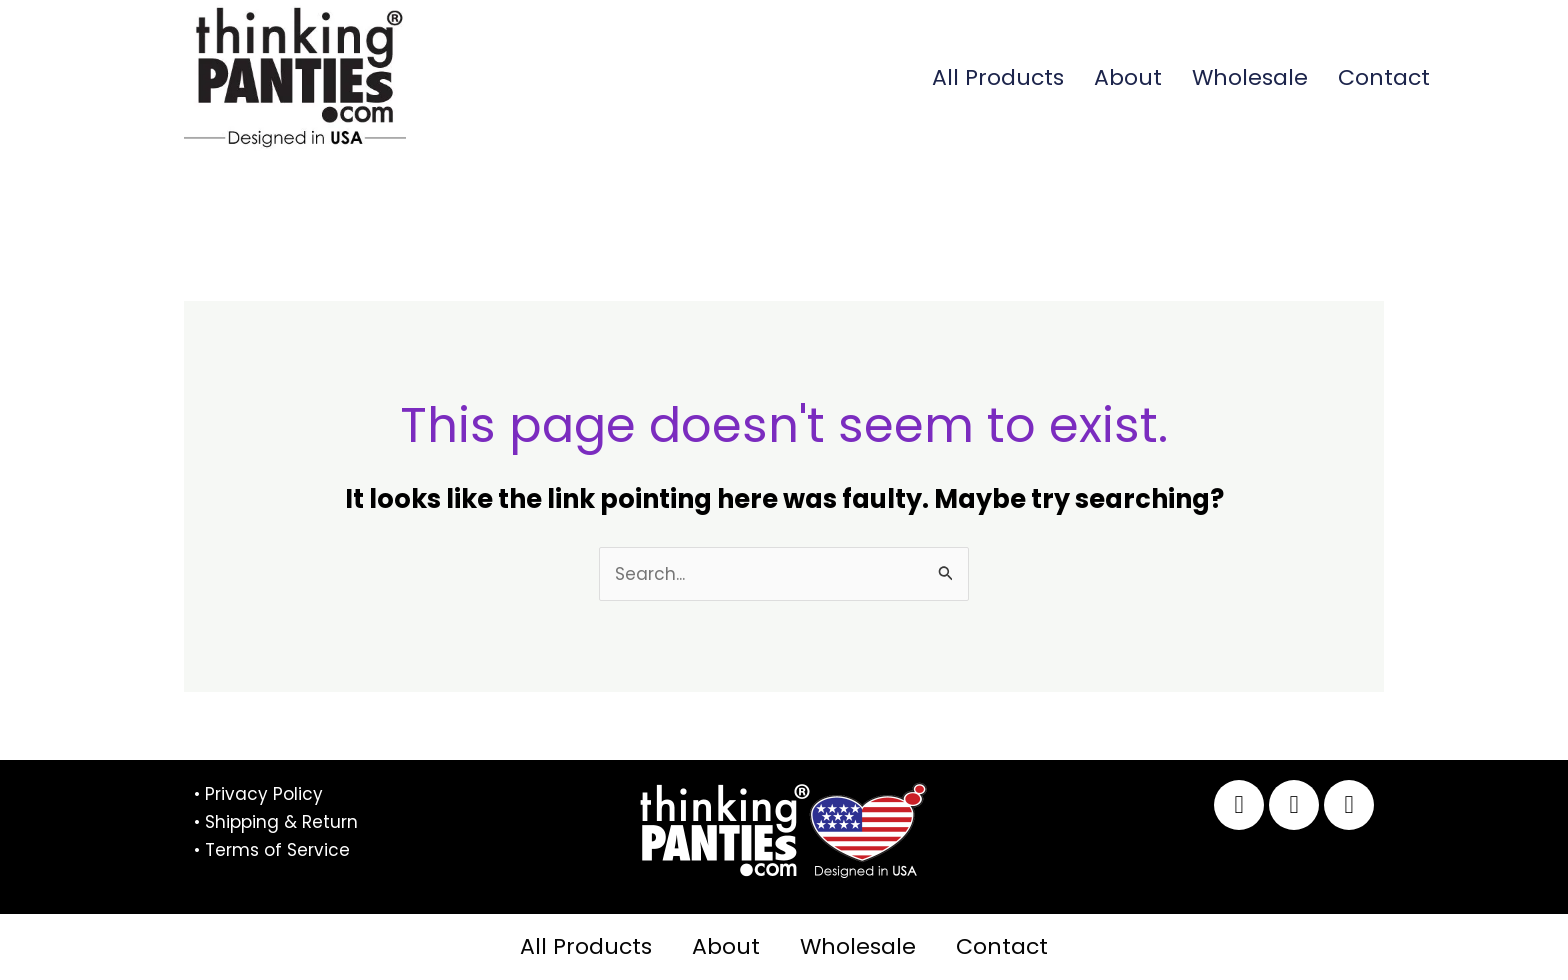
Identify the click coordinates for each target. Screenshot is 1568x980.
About (1128, 77)
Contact (1384, 77)
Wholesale (1250, 77)
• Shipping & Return (276, 822)
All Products (998, 77)
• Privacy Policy (258, 794)
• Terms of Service (272, 850)
